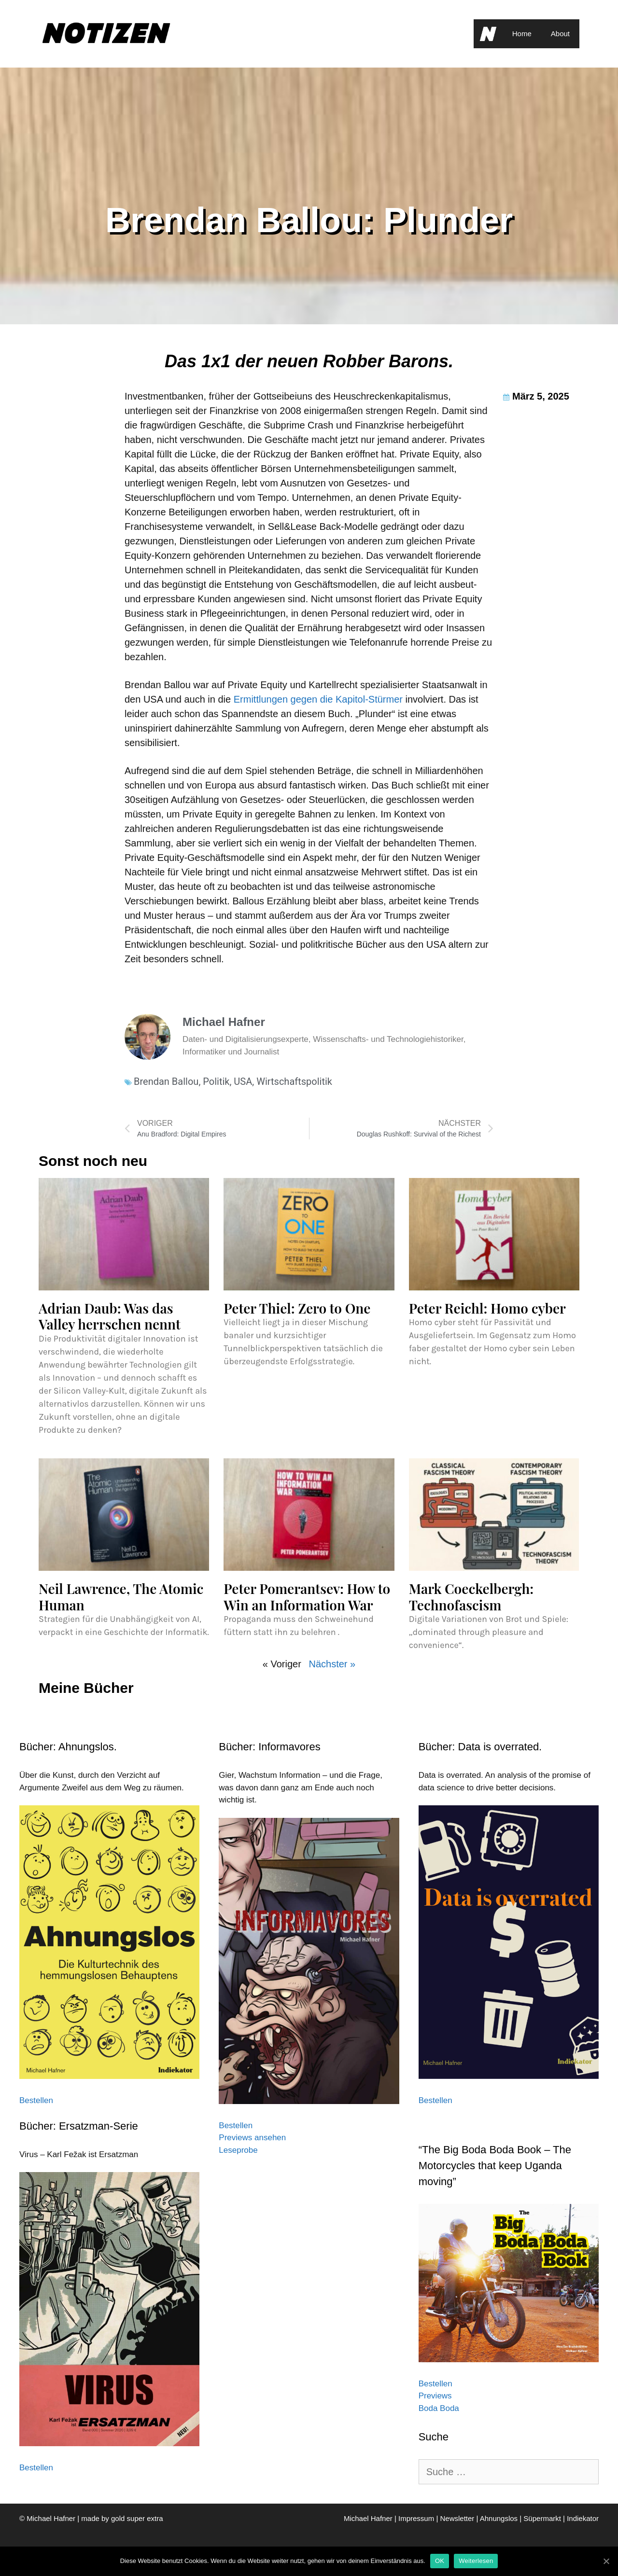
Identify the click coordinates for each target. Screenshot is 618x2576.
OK (439, 2560)
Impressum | (419, 2518)
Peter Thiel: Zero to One (297, 1308)
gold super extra (137, 2518)
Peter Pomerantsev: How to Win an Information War (307, 1596)
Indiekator (583, 2518)
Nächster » (332, 1664)
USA (243, 1081)
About (560, 33)
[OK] (606, 2561)
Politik (216, 1081)
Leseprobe (238, 2150)
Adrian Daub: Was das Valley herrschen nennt (110, 1316)
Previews (435, 2395)
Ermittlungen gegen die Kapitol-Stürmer (318, 699)
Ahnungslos (499, 2518)
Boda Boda (439, 2408)
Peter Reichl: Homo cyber (487, 1308)
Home (522, 33)
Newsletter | (459, 2518)
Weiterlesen (476, 2560)
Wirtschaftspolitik (294, 1081)
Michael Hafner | (371, 2518)
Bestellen (36, 2100)
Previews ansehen (252, 2137)
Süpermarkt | (545, 2518)
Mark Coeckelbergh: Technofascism (471, 1596)
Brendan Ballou (166, 1081)
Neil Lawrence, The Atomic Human (121, 1596)
